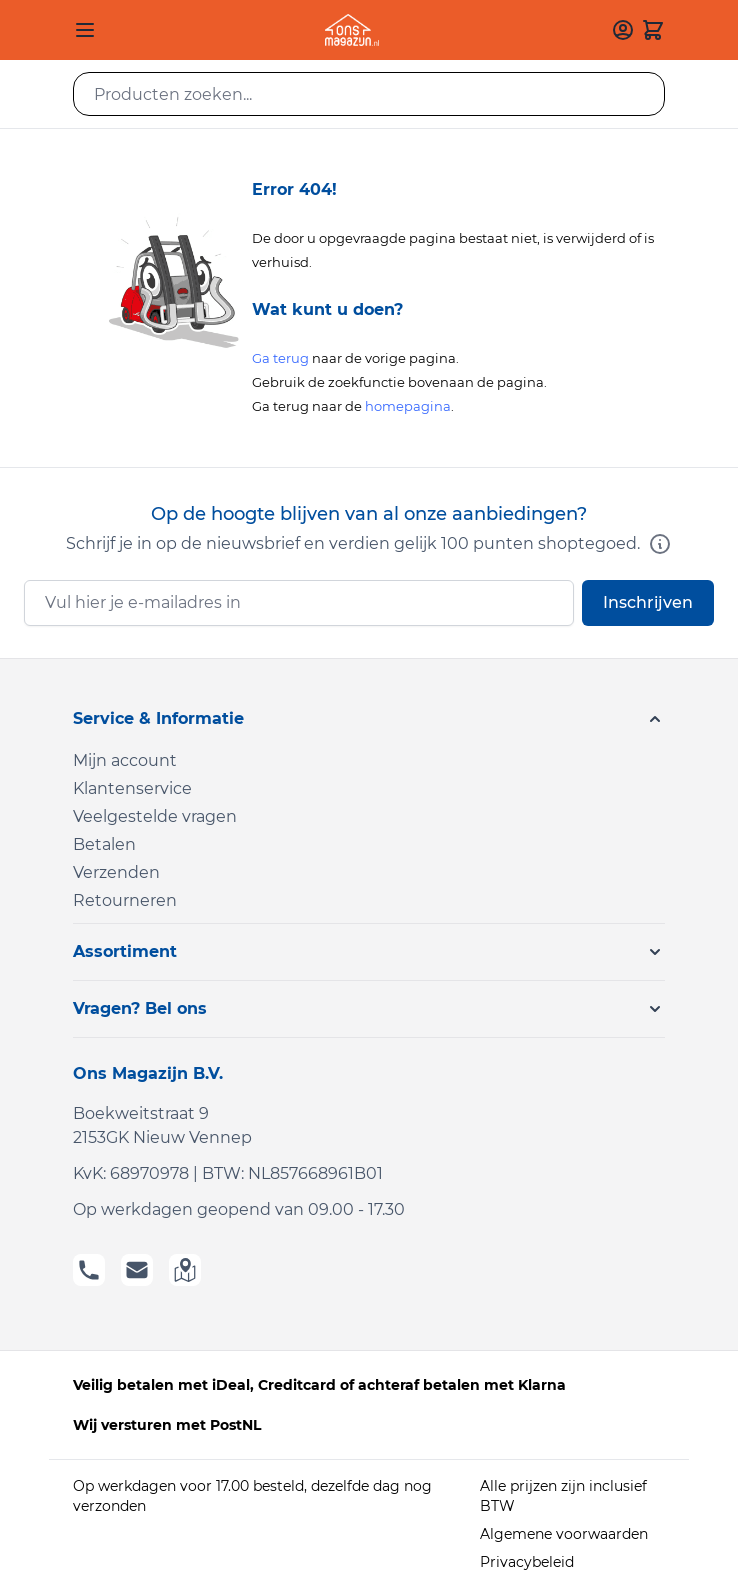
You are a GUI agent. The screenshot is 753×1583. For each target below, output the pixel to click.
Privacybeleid (527, 1562)
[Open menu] (85, 30)
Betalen (104, 844)
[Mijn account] (623, 30)
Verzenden (116, 872)
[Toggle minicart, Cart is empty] (653, 30)
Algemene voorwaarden (564, 1534)
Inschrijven (648, 602)
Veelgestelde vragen (155, 816)
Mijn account (125, 760)
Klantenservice (132, 788)
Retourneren (125, 900)
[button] (369, 719)
